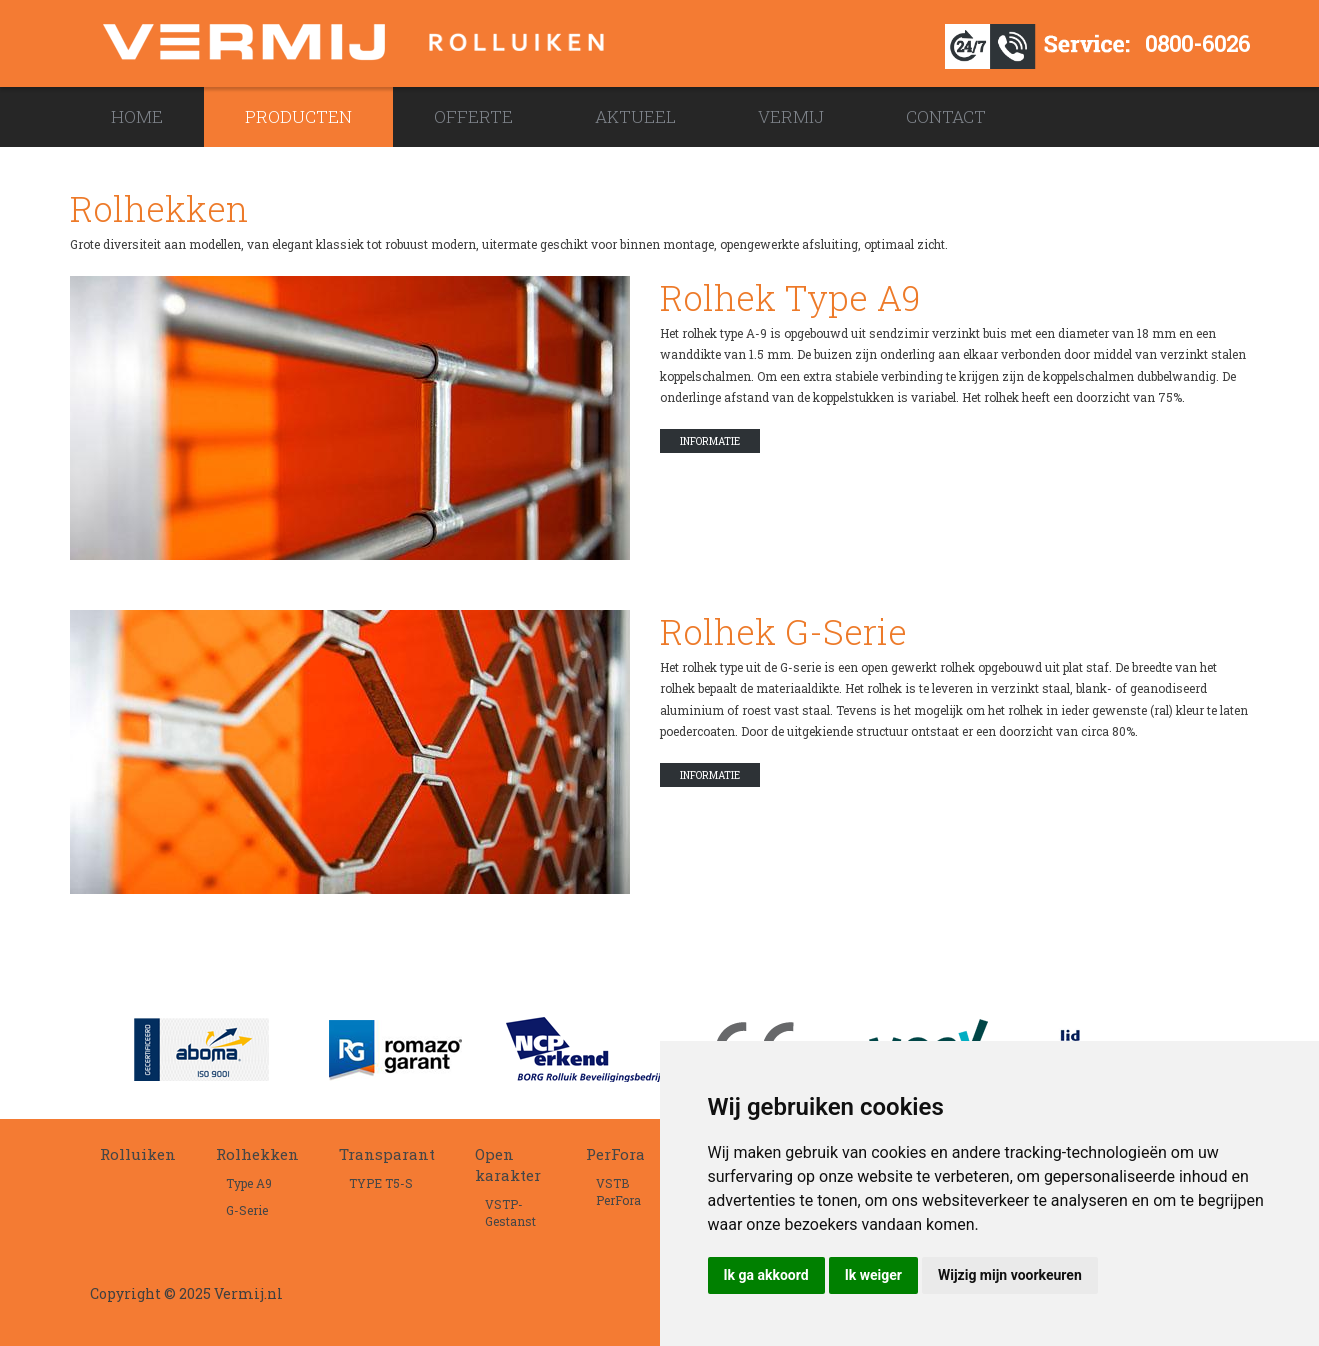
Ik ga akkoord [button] (766, 1275)
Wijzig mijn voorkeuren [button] (1010, 1275)
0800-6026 (1197, 43)
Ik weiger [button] (873, 1275)
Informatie (710, 441)
